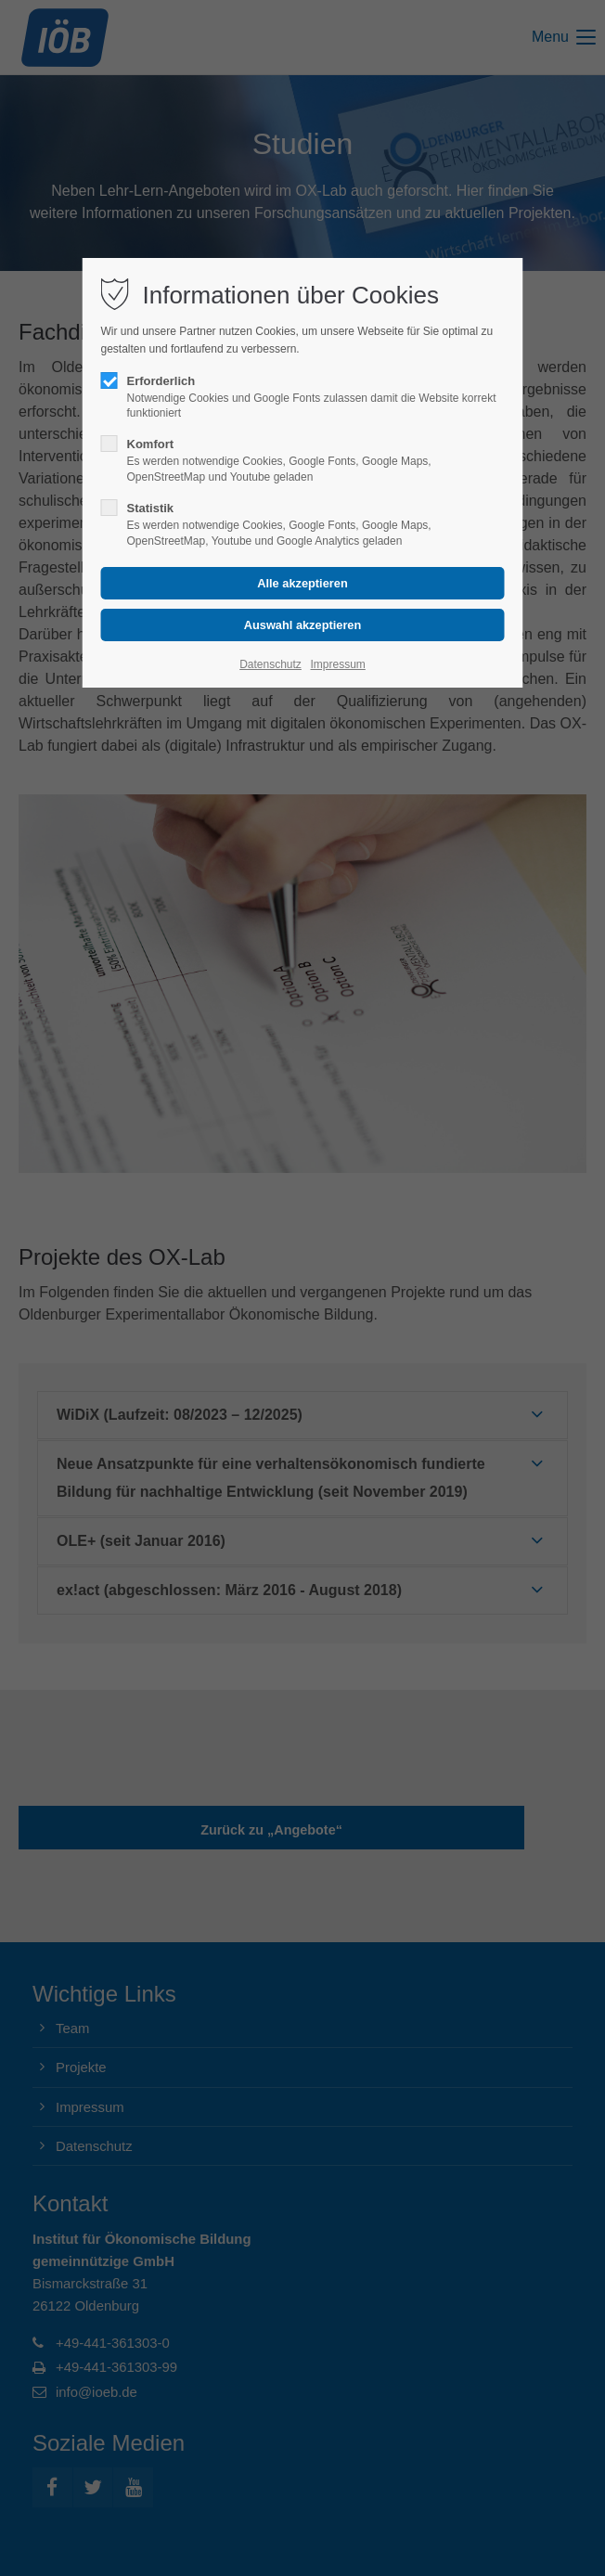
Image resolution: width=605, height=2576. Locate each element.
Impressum (337, 664)
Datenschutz (270, 664)
